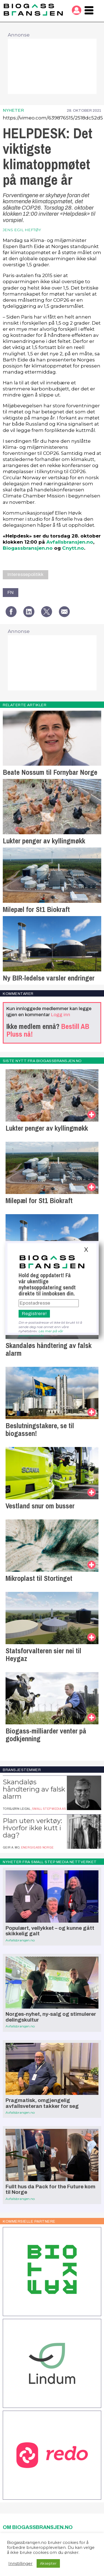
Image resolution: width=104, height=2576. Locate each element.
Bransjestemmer (22, 1770)
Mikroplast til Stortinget (39, 1578)
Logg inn (60, 1014)
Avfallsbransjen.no (69, 542)
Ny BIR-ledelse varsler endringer (49, 978)
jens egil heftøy (22, 230)
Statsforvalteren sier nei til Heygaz (43, 1654)
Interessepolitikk (25, 574)
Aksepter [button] (48, 2563)
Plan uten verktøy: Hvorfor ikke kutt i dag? (32, 1828)
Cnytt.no (73, 548)
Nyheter (13, 110)
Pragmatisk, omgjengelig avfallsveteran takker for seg (42, 2103)
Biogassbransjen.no (28, 548)
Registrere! (34, 1313)
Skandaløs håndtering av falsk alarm (49, 1349)
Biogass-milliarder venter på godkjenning (46, 1734)
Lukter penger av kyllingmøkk (44, 841)
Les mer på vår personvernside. (41, 1333)
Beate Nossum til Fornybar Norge (50, 772)
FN (10, 592)
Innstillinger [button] (20, 2563)
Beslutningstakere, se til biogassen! (40, 1429)
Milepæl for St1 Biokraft (36, 909)
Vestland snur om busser (40, 1506)
